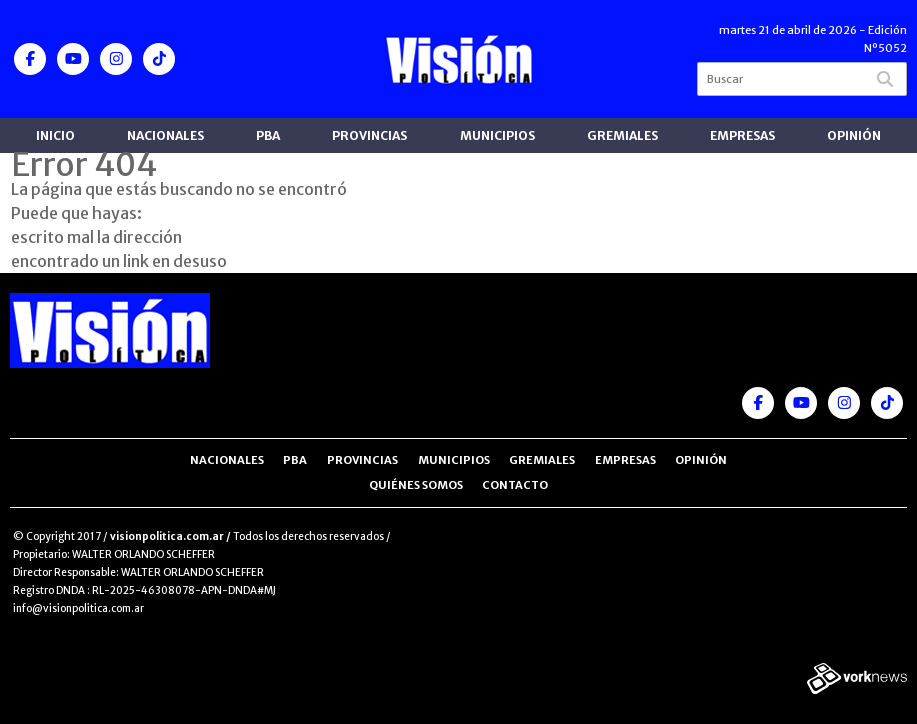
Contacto (515, 485)
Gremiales (622, 135)
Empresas (742, 135)
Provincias (369, 135)
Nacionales (165, 135)
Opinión (854, 135)
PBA (268, 135)
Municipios (497, 135)
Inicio (55, 135)
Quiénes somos (416, 485)
